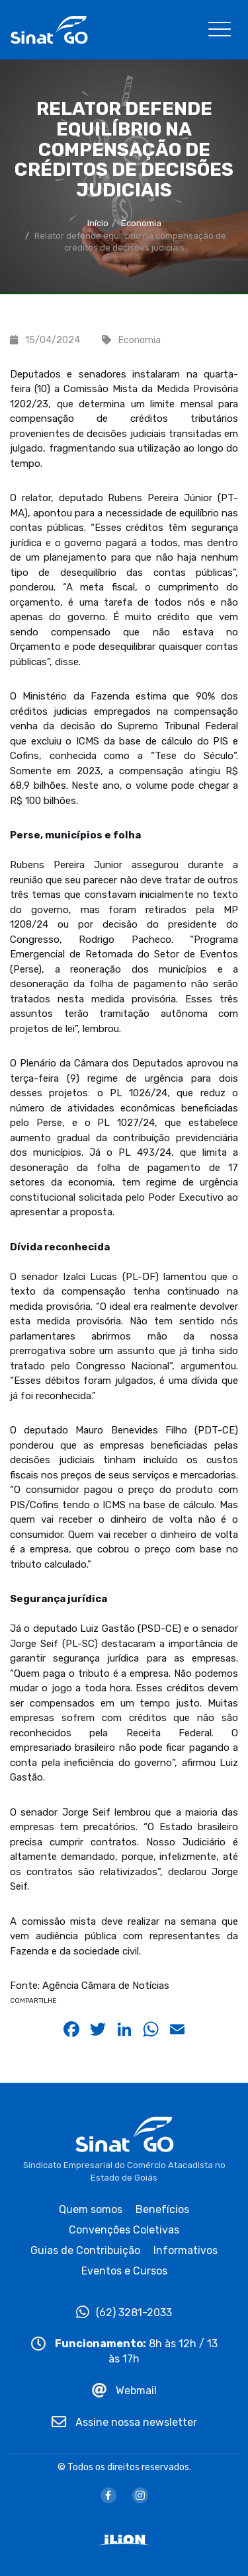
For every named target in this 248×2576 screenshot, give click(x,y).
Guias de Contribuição (85, 2250)
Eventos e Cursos (124, 2271)
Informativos (185, 2250)
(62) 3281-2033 (124, 2312)
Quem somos (90, 2209)
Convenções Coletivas (124, 2230)
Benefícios (162, 2209)
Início (97, 223)
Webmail (124, 2390)
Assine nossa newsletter (124, 2422)
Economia (141, 223)
